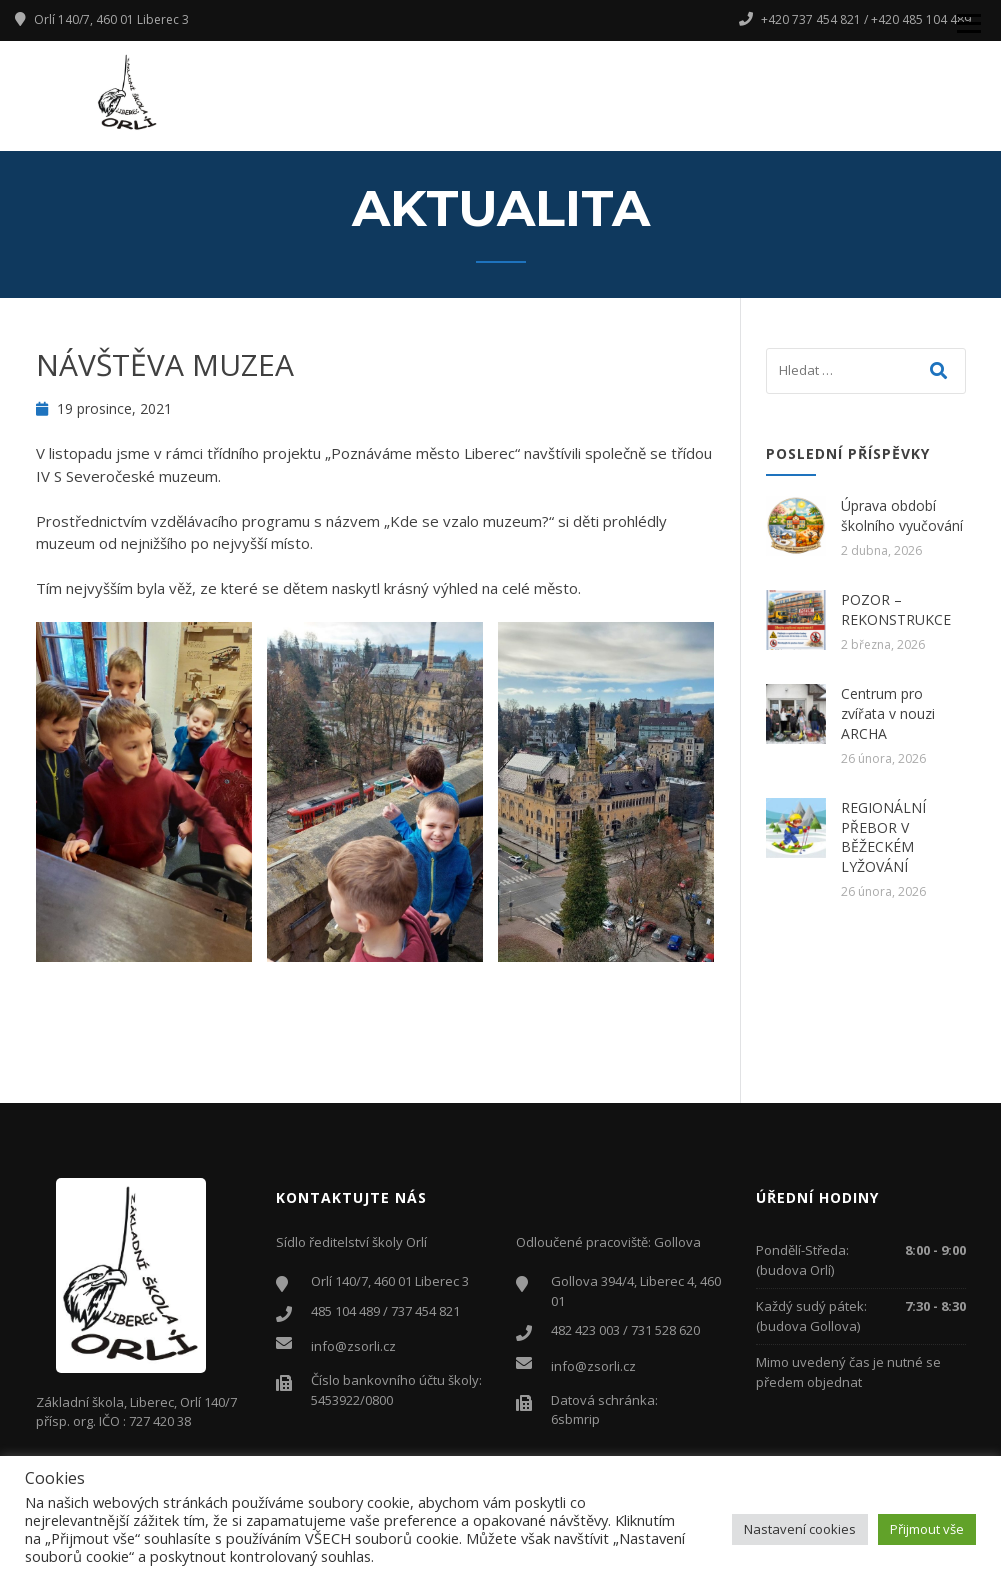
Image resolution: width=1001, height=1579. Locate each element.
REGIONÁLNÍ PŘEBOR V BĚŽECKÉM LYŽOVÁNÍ (883, 837)
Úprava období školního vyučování (902, 515)
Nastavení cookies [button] (800, 1529)
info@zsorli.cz (353, 1346)
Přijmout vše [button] (927, 1529)
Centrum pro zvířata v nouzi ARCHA (888, 713)
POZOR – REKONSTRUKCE (896, 609)
